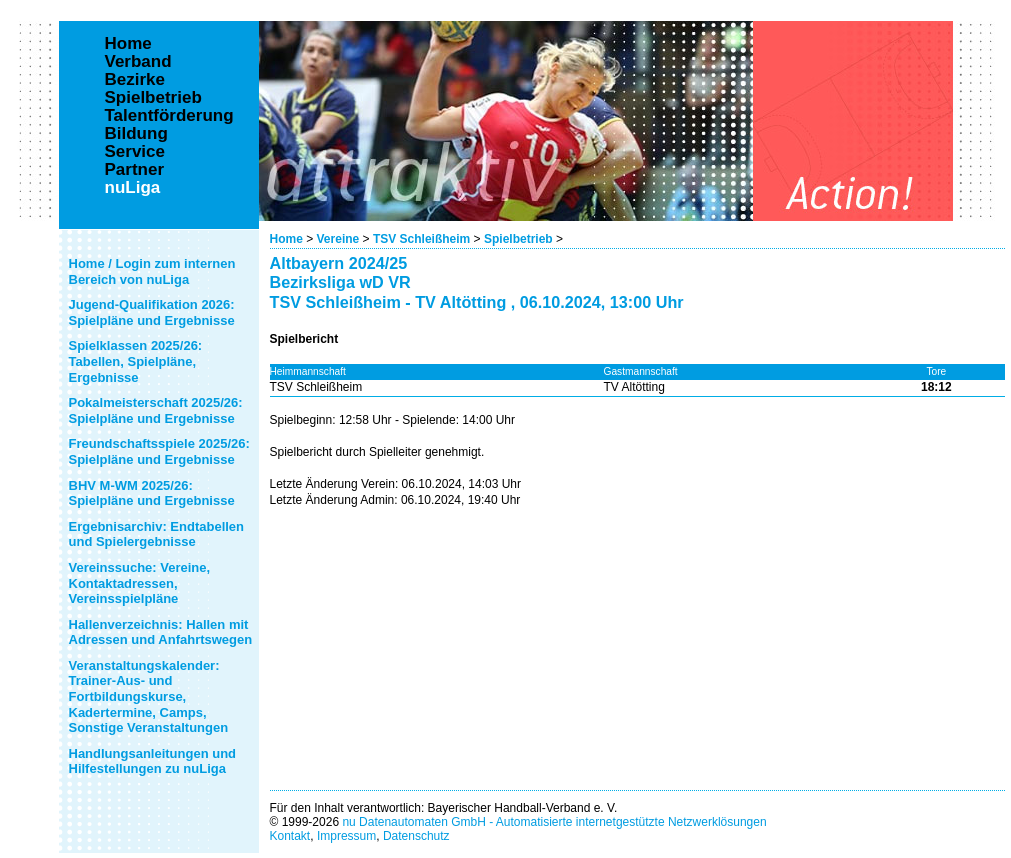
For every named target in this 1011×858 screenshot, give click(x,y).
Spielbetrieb (518, 239)
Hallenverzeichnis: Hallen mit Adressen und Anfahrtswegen (161, 632)
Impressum (346, 836)
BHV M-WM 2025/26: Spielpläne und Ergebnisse (152, 493)
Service (135, 152)
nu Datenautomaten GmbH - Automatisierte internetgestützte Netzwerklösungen (554, 822)
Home (286, 239)
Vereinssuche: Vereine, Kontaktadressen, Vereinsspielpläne (140, 583)
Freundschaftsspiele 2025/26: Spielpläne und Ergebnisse (159, 451)
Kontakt (290, 836)
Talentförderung (169, 116)
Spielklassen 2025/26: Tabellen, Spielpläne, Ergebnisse (136, 361)
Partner (135, 170)
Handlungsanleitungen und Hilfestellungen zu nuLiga (153, 761)
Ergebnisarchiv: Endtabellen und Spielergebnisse (157, 534)
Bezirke (135, 80)
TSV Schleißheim (421, 239)
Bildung (136, 134)
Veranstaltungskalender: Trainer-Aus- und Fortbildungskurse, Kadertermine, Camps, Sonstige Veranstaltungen (149, 696)
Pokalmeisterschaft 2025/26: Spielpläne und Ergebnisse (156, 410)
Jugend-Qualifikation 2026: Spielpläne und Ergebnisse (152, 312)
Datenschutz (416, 836)
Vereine (338, 239)
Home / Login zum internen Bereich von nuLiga (152, 271)
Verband (138, 62)
